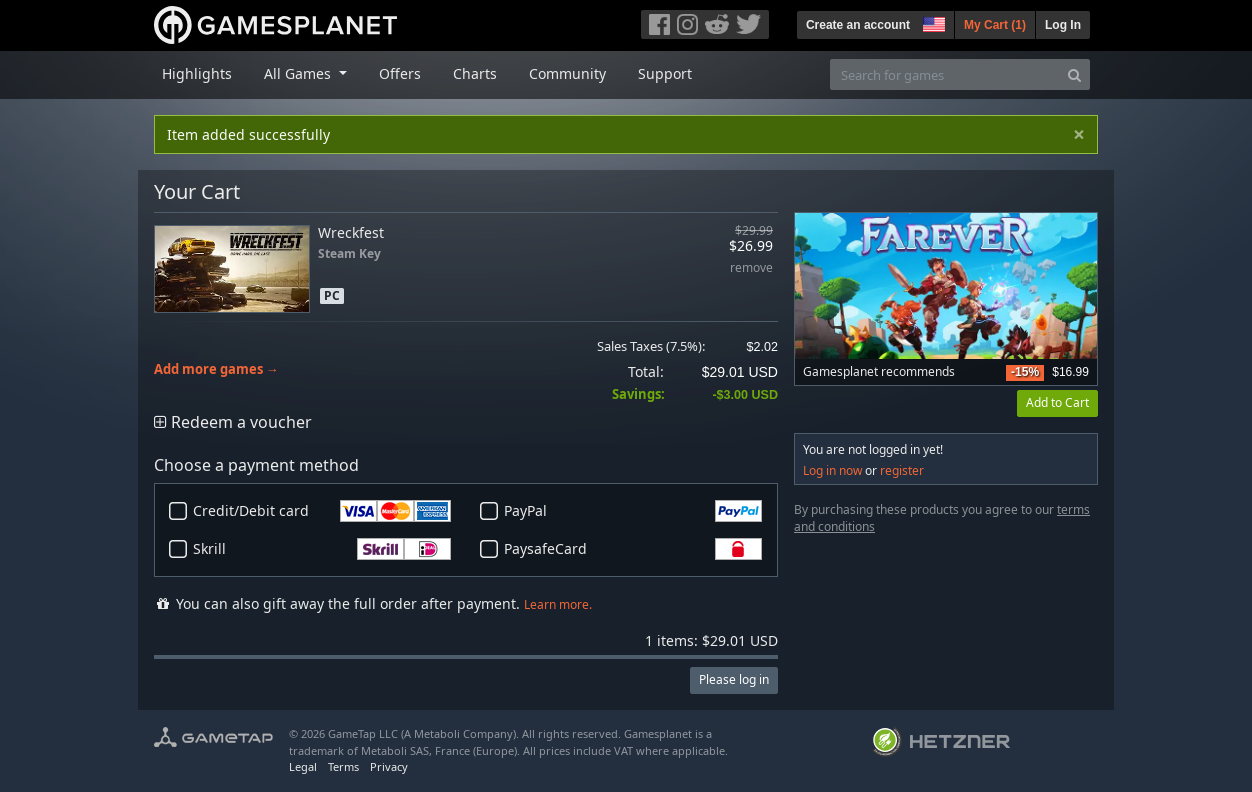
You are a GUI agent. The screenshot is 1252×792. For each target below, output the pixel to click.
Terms (343, 766)
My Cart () (995, 25)
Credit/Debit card (322, 511)
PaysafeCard (633, 549)
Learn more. (558, 604)
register (902, 470)
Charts (475, 73)
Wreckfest (351, 232)
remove (751, 268)
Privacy (389, 766)
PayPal (633, 511)
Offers (400, 73)
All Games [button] (299, 73)
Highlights (197, 73)
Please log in (734, 679)
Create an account (858, 25)
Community (567, 73)
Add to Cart (1057, 402)
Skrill (322, 549)
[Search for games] (945, 74)
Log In (1063, 25)
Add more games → (216, 369)
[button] (932, 22)
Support (665, 73)
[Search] (1074, 74)
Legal (303, 766)
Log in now (832, 470)
